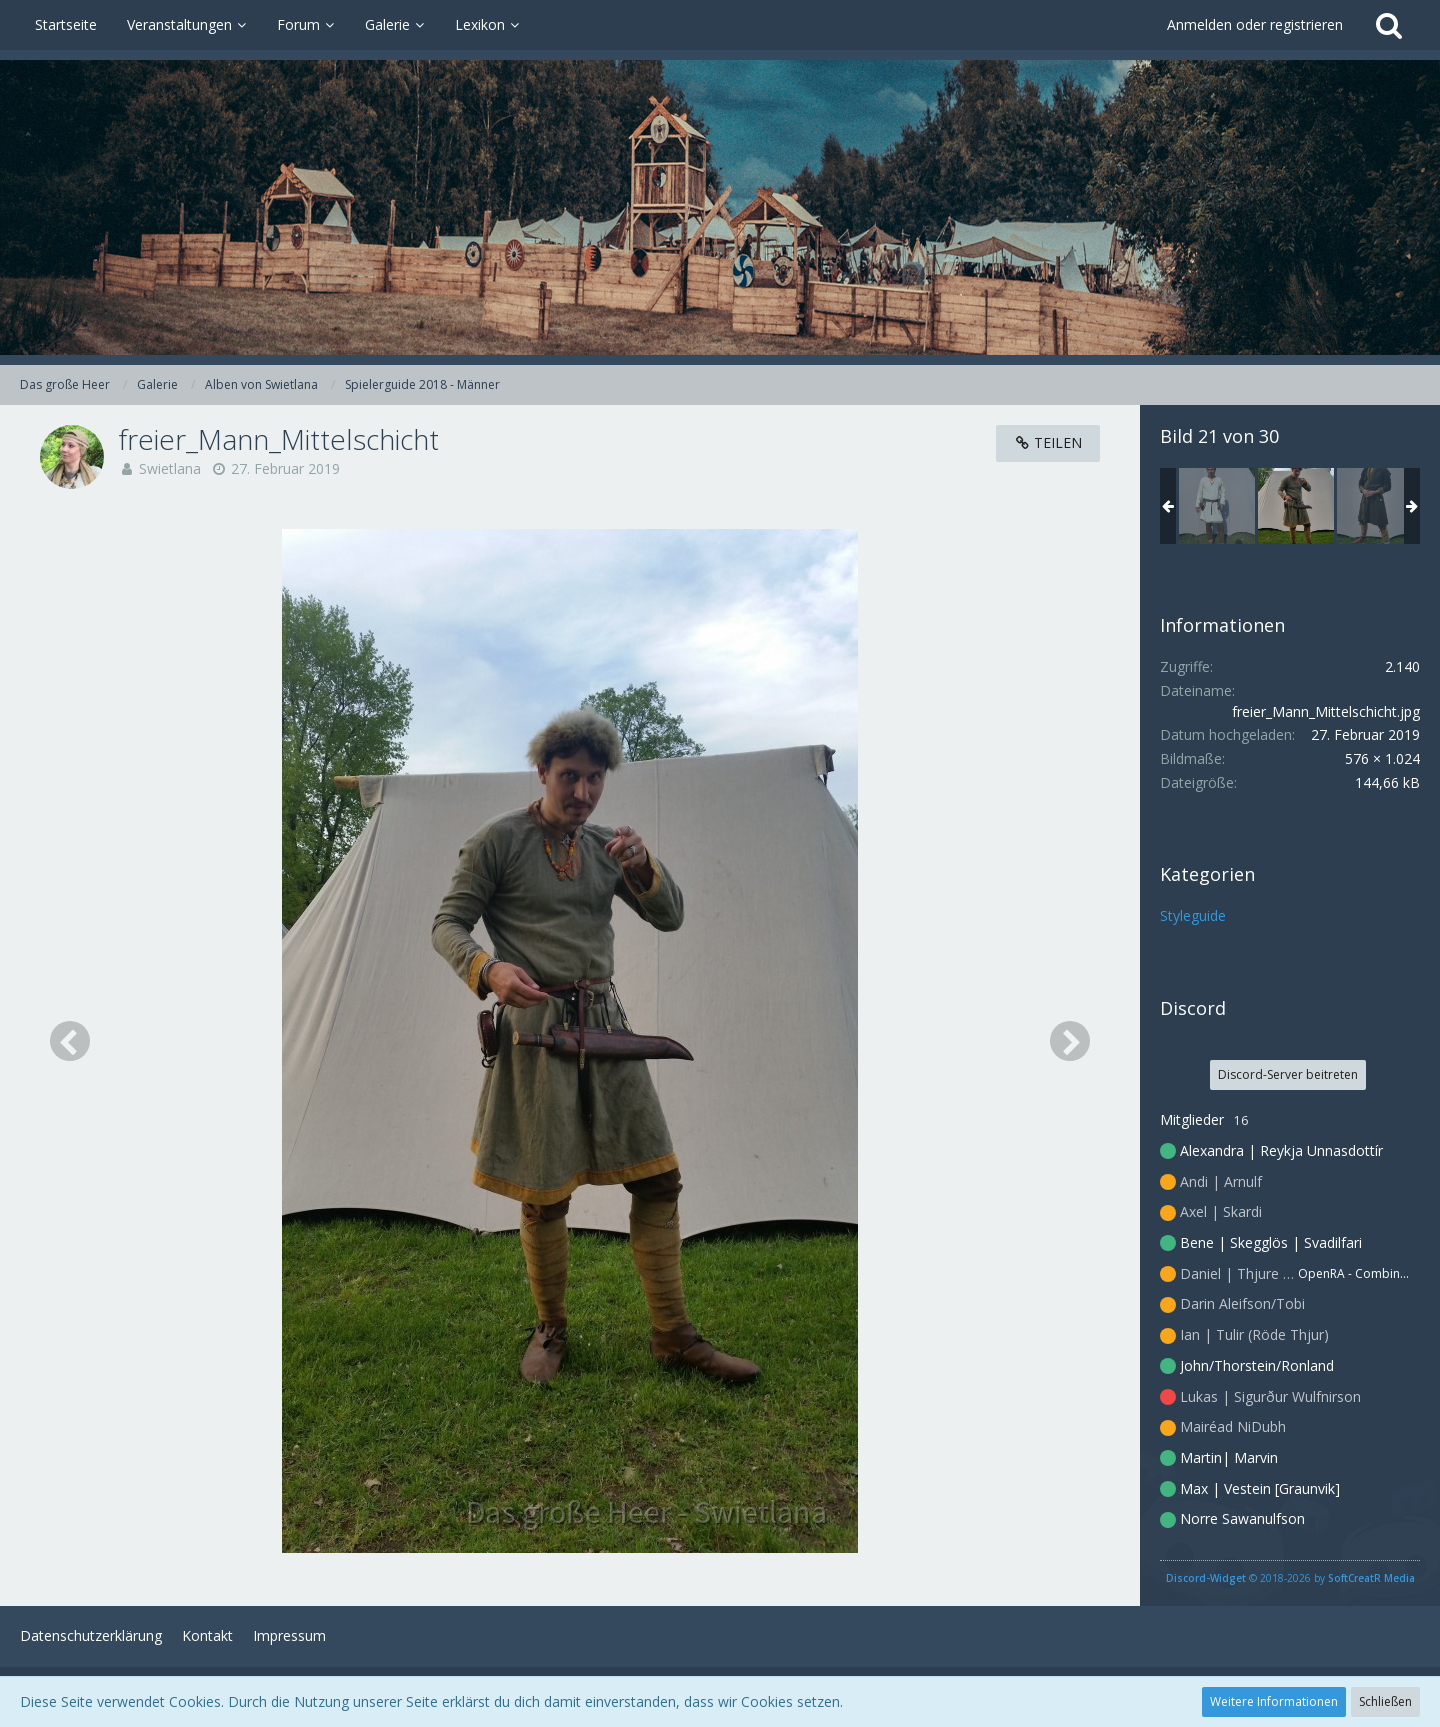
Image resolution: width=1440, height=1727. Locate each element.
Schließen (1385, 1701)
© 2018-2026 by (1290, 1578)
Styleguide (1193, 915)
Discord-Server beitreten (1288, 1074)
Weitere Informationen (1274, 1701)
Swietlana (170, 468)
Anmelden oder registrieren (1255, 24)
